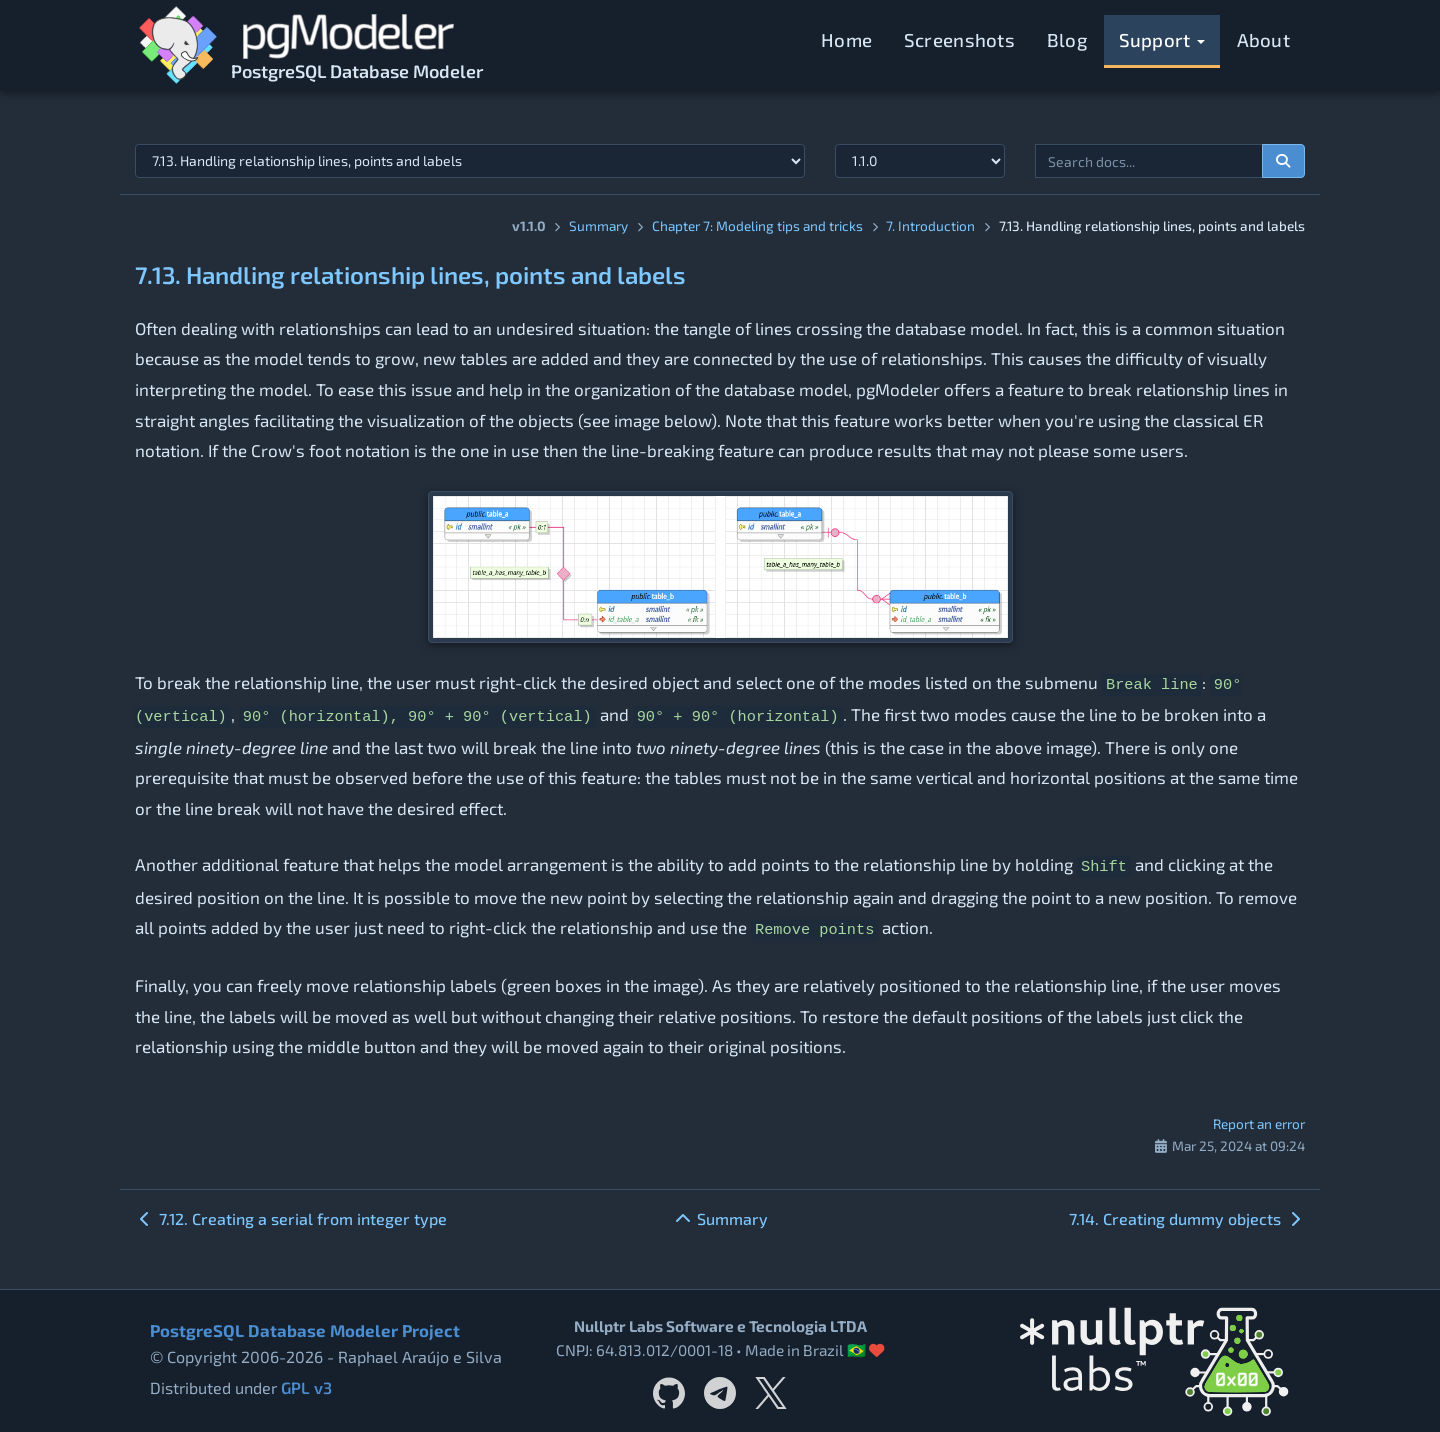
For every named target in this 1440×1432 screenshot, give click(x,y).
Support (1162, 39)
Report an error (1259, 1123)
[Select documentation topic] (470, 161)
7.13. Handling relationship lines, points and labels (410, 274)
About (1264, 39)
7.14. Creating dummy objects (1187, 1218)
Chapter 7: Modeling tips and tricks (757, 225)
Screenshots (959, 39)
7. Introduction (930, 225)
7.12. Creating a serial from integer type (291, 1218)
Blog (1067, 39)
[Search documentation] (1284, 161)
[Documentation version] (920, 161)
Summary (598, 225)
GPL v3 (306, 1387)
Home (846, 39)
